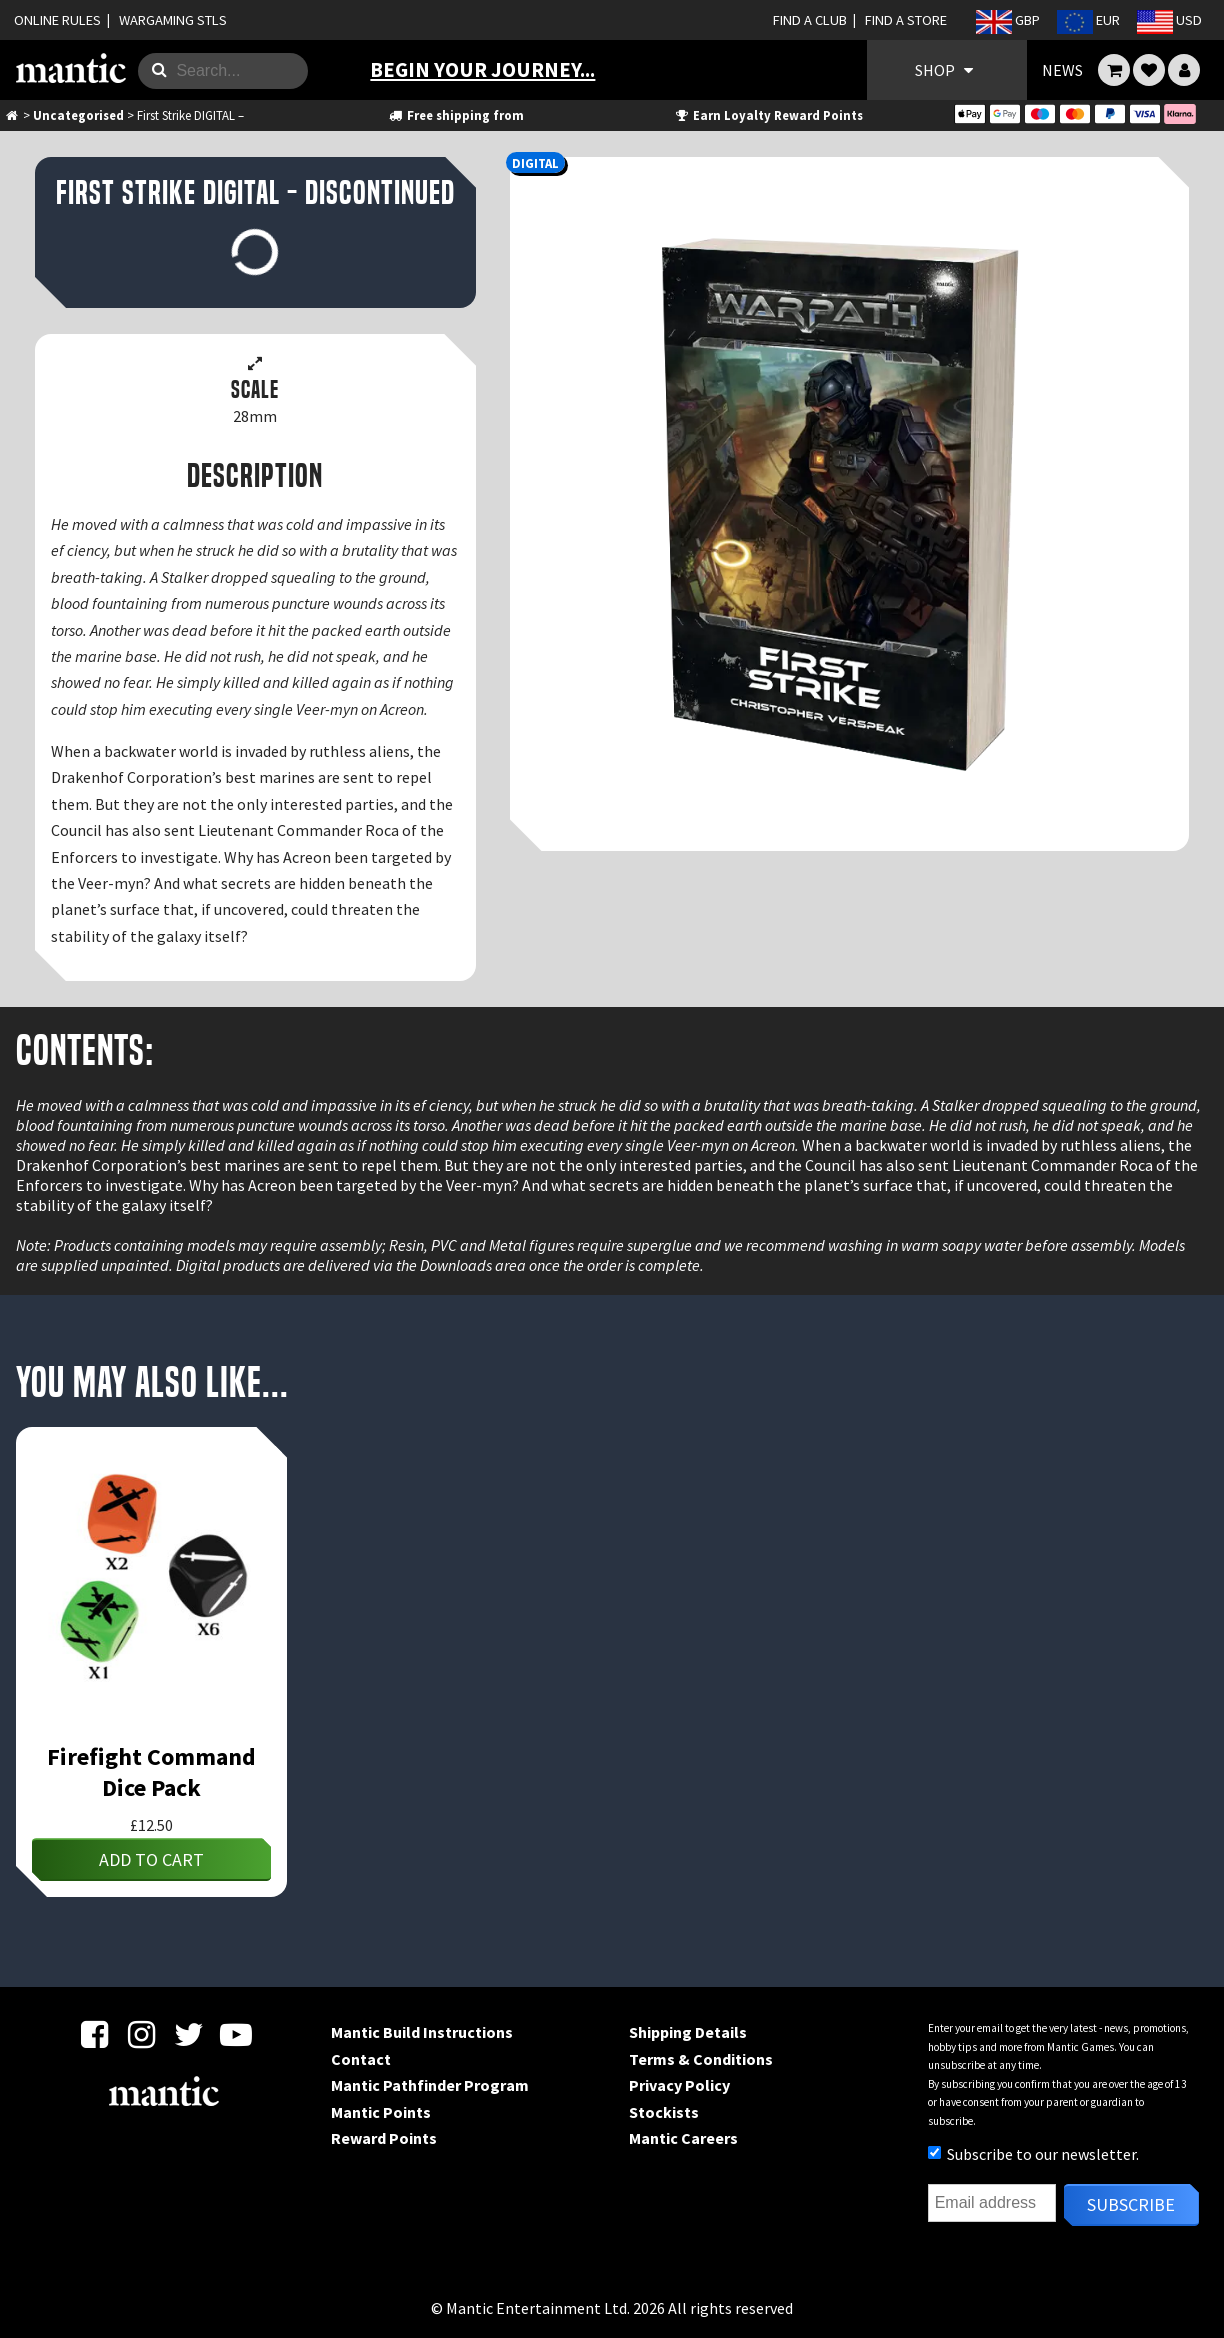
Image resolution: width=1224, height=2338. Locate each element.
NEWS (1062, 70)
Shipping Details (688, 2032)
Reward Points (384, 2138)
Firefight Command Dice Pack (151, 1772)
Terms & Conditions (701, 2059)
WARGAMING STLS (173, 20)
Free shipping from (455, 115)
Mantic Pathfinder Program (430, 2085)
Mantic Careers (683, 2138)
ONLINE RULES (57, 20)
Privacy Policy (679, 2085)
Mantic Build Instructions (422, 2032)
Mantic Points (381, 2112)
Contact (361, 2059)
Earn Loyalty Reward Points (768, 115)
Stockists (664, 2112)
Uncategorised (78, 115)
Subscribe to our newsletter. (1033, 2154)
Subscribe (1131, 2204)
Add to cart (151, 1859)
